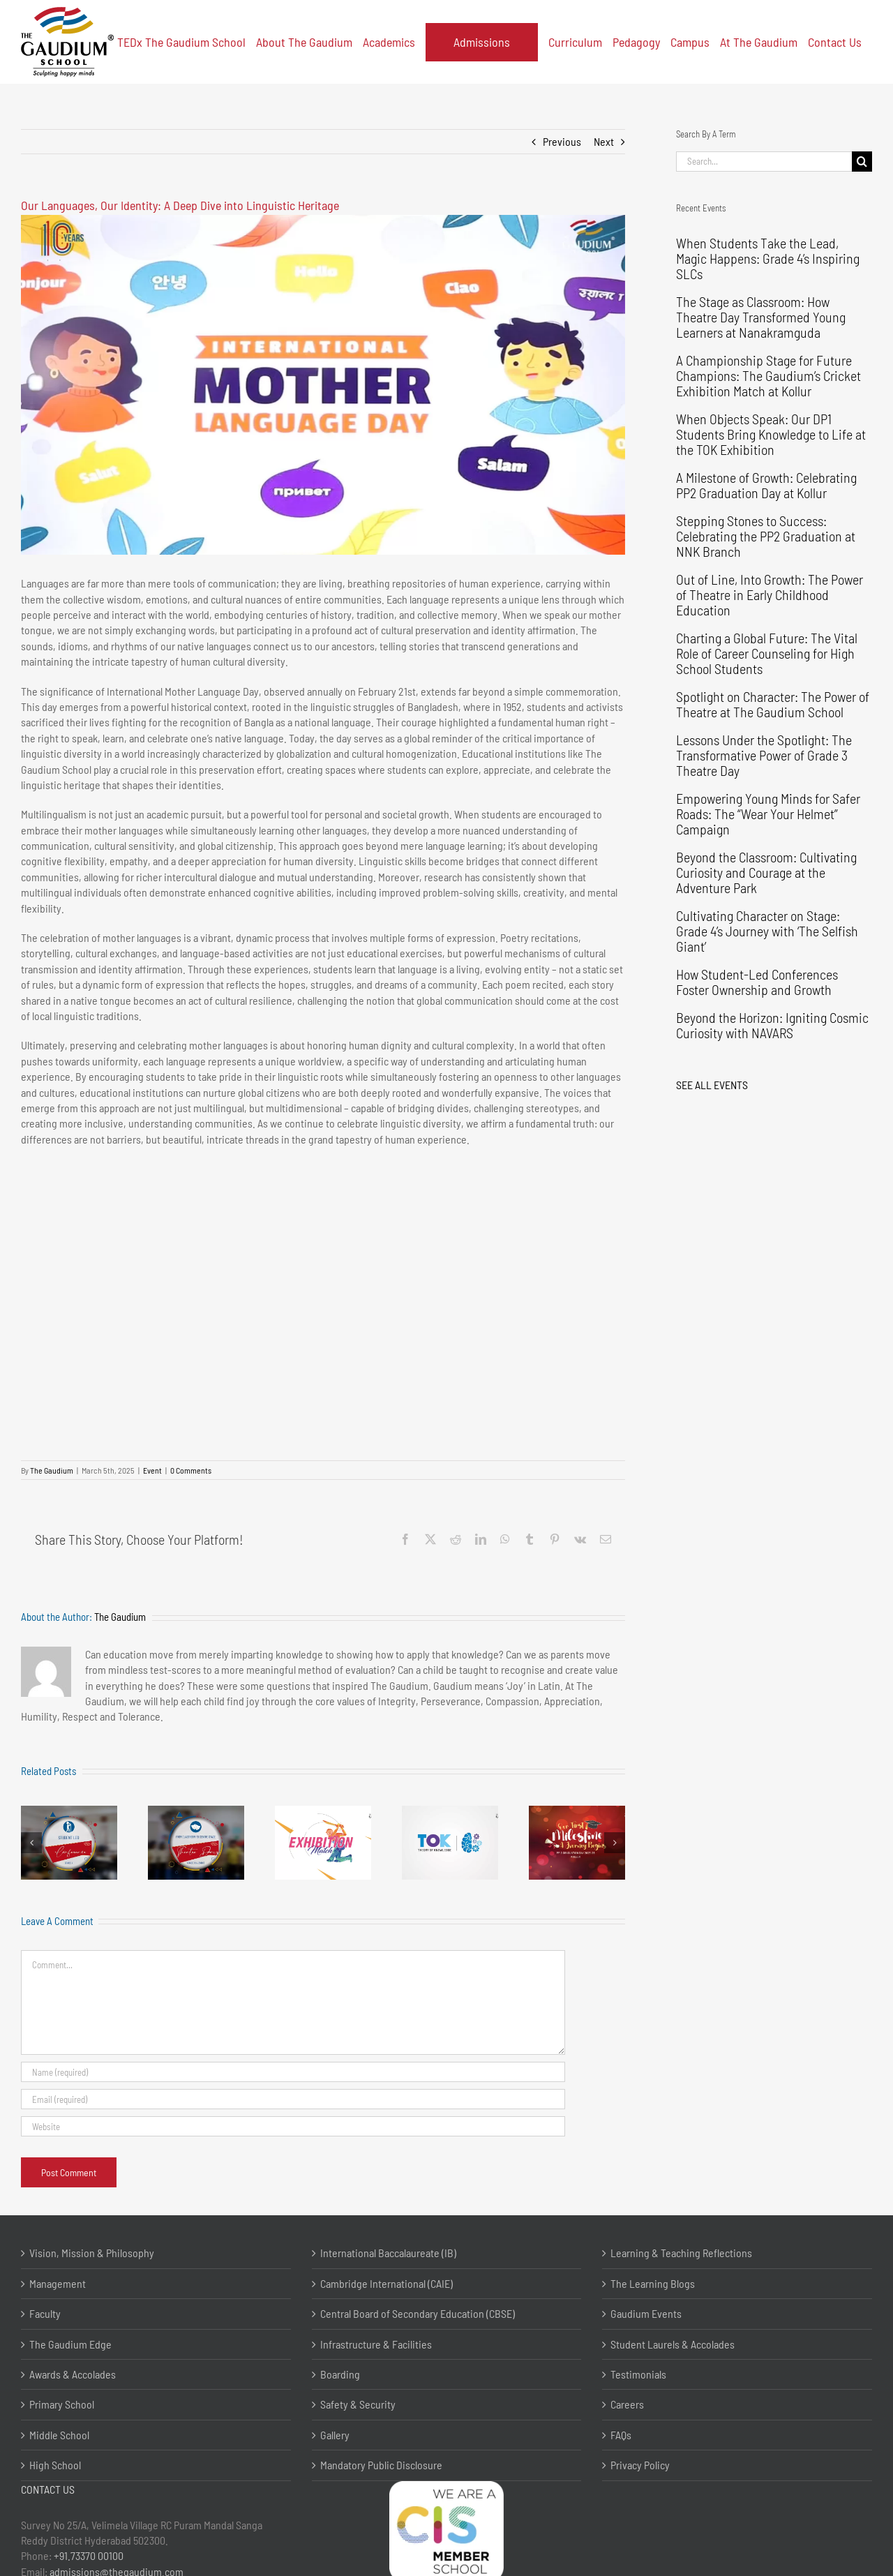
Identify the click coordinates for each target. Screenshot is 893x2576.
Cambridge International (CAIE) (386, 2283)
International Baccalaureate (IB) (388, 2252)
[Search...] (764, 161)
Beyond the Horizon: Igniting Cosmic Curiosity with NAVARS (772, 1025)
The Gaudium (51, 1470)
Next (604, 141)
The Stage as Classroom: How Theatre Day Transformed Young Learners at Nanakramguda (761, 316)
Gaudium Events (646, 2313)
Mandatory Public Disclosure (381, 2464)
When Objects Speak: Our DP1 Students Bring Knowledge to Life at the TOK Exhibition (771, 434)
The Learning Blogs (652, 2283)
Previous (562, 141)
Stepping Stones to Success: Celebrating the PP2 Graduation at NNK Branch (765, 536)
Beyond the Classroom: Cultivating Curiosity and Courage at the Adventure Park (766, 872)
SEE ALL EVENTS (712, 1084)
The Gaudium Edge (70, 2344)
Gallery (335, 2434)
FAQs (620, 2434)
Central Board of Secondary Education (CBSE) (417, 2313)
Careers (627, 2404)
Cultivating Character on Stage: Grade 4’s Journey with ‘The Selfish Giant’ (767, 930)
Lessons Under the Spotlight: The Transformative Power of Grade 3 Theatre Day (764, 755)
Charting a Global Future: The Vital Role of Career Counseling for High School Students (766, 653)
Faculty (45, 2313)
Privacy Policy (640, 2464)
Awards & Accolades (72, 2374)
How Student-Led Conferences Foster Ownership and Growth (757, 982)
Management (57, 2283)
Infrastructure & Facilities (376, 2344)
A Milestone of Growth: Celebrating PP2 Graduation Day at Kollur (766, 485)
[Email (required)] (293, 2099)
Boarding (340, 2374)
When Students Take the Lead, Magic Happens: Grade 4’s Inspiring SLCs (768, 258)
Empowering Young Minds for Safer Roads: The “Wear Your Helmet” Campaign (768, 813)
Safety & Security (358, 2404)
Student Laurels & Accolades (672, 2344)
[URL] (293, 2126)
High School (55, 2464)
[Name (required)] (293, 2072)
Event (152, 1470)
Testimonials (638, 2374)
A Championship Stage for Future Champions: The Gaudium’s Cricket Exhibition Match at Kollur (768, 375)
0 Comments (190, 1470)
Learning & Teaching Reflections (681, 2252)
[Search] (862, 161)
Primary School (61, 2404)
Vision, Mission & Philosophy (91, 2252)
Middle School (59, 2434)
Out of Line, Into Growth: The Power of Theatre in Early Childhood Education (769, 594)
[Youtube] (323, 385)
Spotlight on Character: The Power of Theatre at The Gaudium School (772, 704)
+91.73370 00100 (88, 2555)
